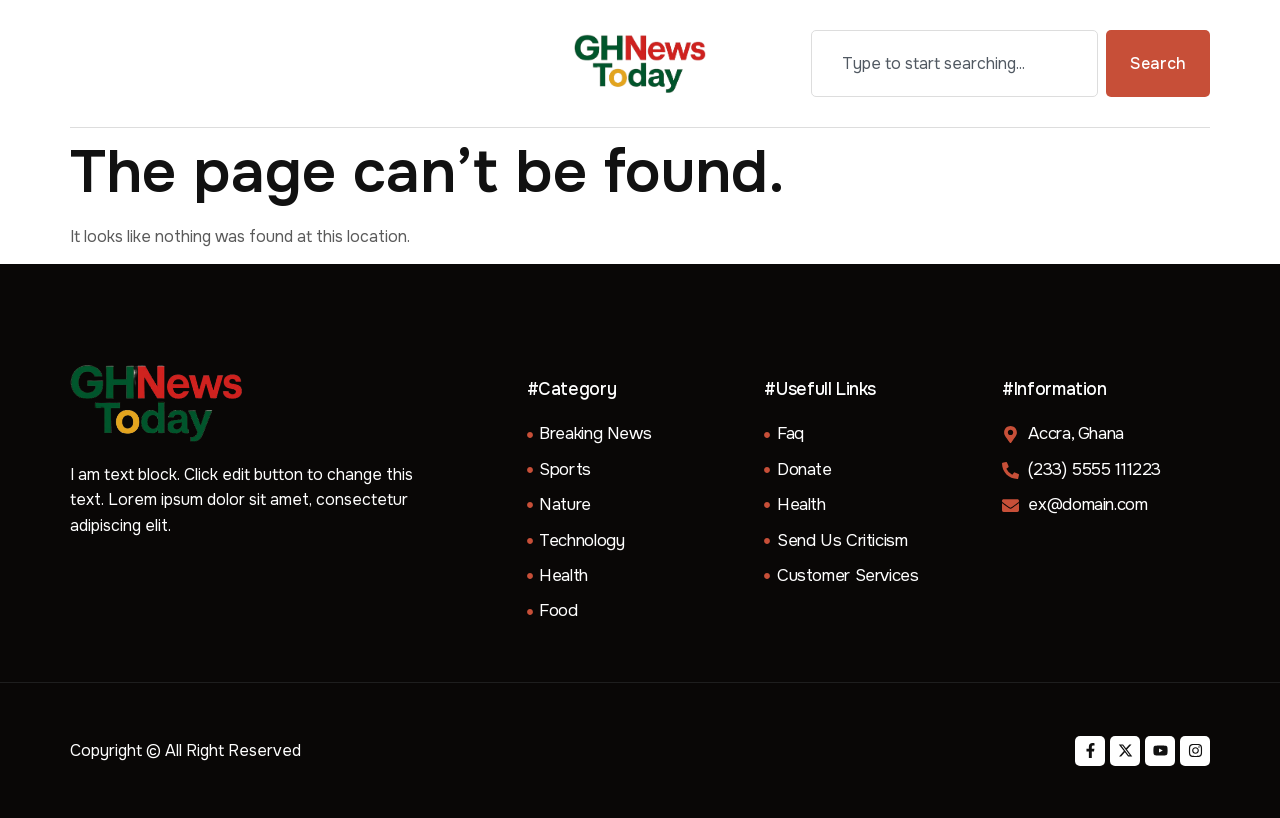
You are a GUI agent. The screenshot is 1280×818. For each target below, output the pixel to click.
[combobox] (954, 63)
